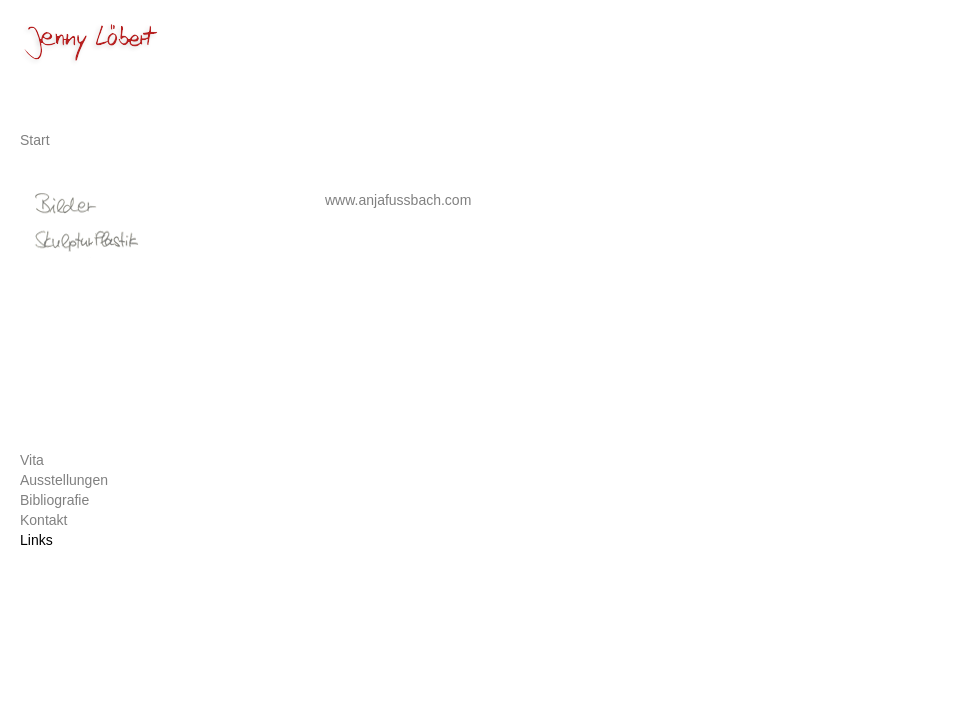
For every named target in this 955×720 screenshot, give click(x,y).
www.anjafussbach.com (398, 200)
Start (35, 140)
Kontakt (43, 520)
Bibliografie (54, 500)
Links (36, 540)
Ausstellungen (64, 480)
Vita (32, 460)
